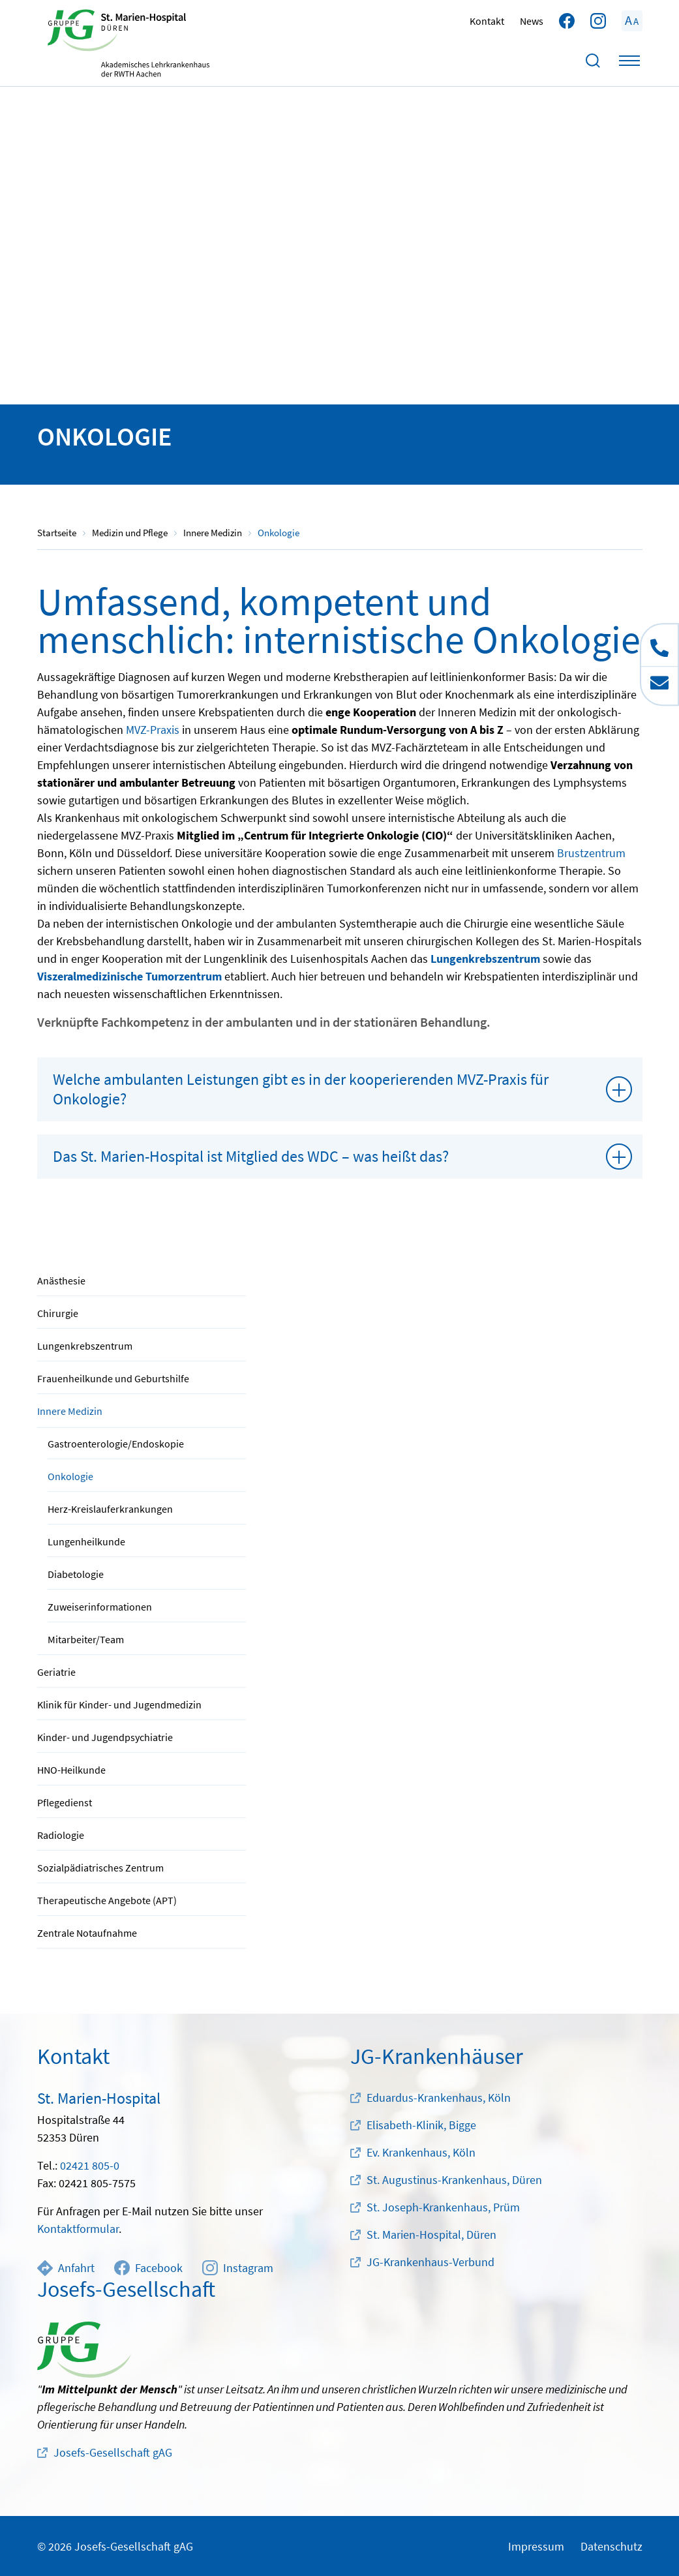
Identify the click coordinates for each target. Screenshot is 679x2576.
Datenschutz (611, 2546)
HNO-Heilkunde (71, 1769)
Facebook (148, 2268)
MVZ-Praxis (152, 729)
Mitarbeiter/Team (86, 1639)
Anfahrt (66, 2268)
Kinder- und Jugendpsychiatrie (105, 1737)
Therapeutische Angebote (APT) (107, 1900)
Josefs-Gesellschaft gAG (112, 2452)
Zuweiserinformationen (100, 1606)
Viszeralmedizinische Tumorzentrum (129, 976)
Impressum (536, 2546)
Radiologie (60, 1834)
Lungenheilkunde (86, 1541)
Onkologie (70, 1476)
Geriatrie (56, 1671)
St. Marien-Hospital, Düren (431, 2234)
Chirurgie (57, 1313)
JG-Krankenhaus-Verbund (430, 2261)
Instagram (237, 2268)
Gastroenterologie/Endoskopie (116, 1443)
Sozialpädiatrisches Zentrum (100, 1867)
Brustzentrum (591, 852)
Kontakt (487, 20)
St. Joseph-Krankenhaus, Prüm (443, 2207)
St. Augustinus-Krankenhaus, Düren (454, 2179)
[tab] (339, 1089)
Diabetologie (76, 1574)
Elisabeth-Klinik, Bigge (421, 2124)
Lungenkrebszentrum (84, 1345)
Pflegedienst (64, 1802)
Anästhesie (61, 1280)
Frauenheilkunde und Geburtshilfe (113, 1378)
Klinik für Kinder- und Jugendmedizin (119, 1704)
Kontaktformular (78, 2228)
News (531, 20)
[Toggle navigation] (629, 61)
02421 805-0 (89, 2165)
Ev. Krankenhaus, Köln (421, 2152)
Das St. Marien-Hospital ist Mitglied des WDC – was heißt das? (251, 1156)
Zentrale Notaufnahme (87, 1932)
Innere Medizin (69, 1410)
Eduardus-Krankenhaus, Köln (439, 2097)
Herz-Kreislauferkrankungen (110, 1508)
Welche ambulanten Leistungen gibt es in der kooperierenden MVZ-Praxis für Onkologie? (301, 1089)
